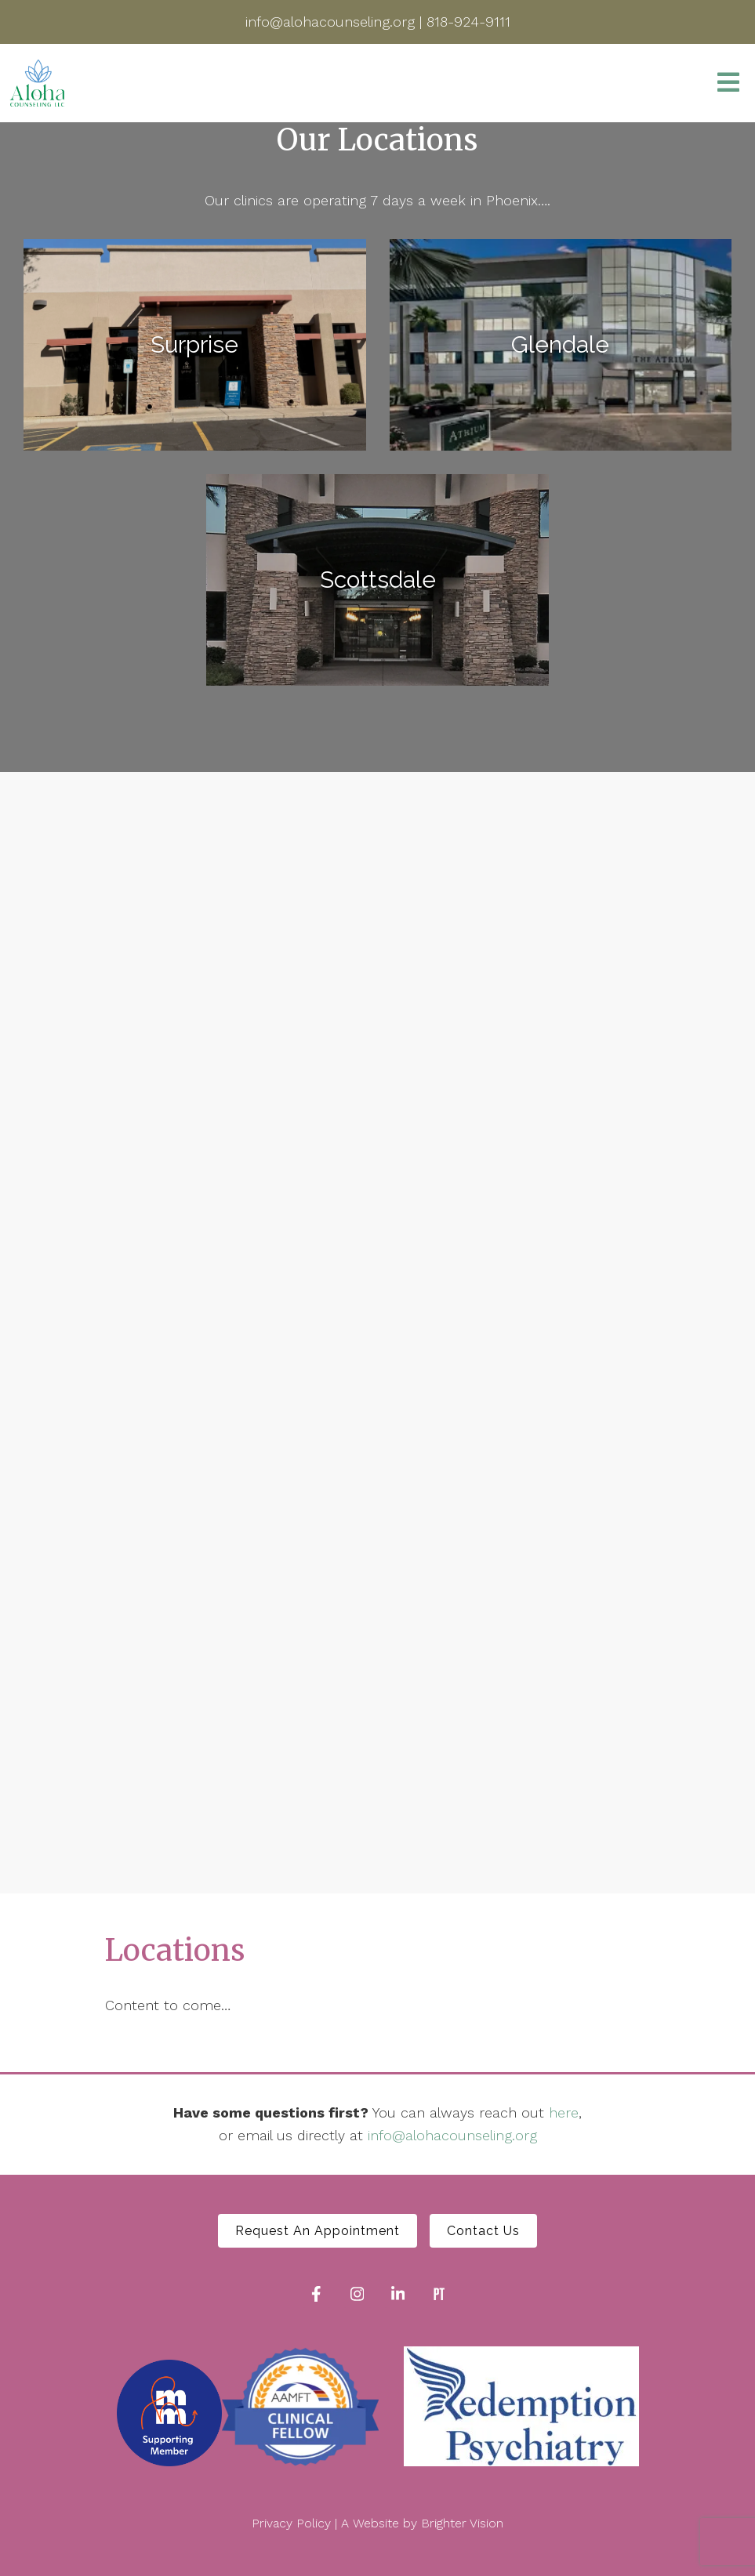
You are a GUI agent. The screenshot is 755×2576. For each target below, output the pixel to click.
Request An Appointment (317, 2230)
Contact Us (483, 2230)
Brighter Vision (462, 2523)
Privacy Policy (291, 2523)
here (564, 2112)
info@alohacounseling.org (452, 2135)
